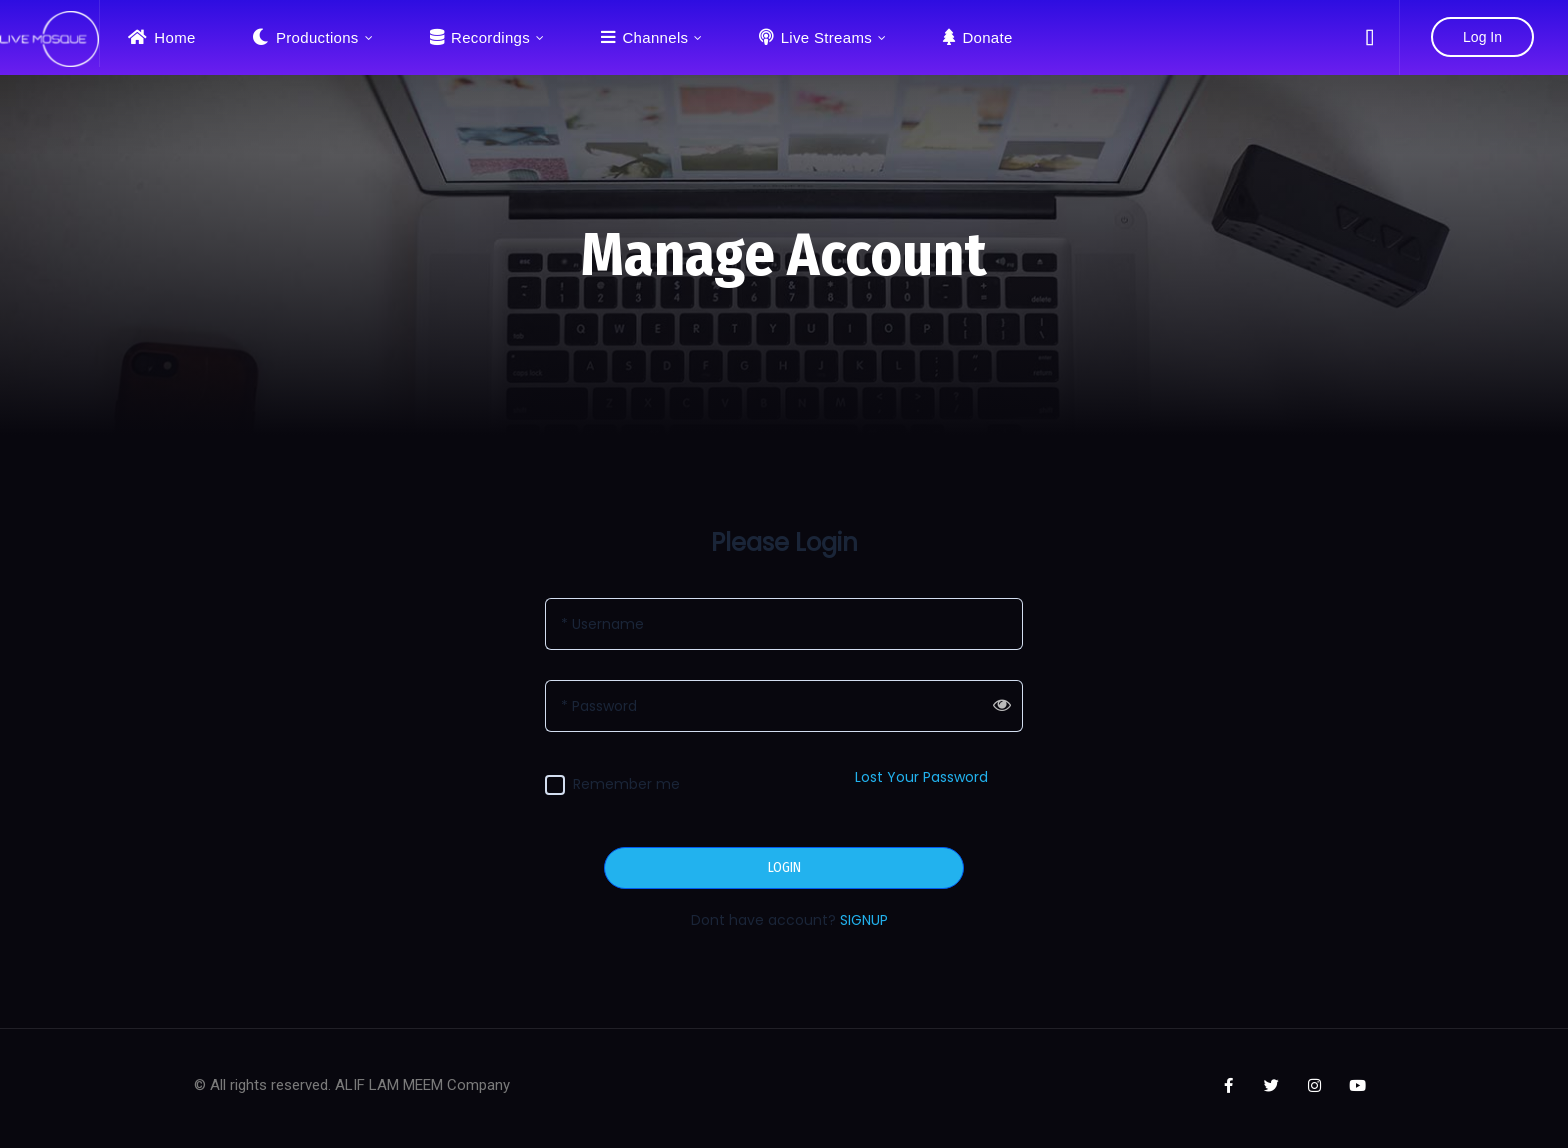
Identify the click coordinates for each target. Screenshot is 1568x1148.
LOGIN (784, 868)
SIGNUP (864, 920)
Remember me (626, 784)
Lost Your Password (921, 777)
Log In (1482, 37)
